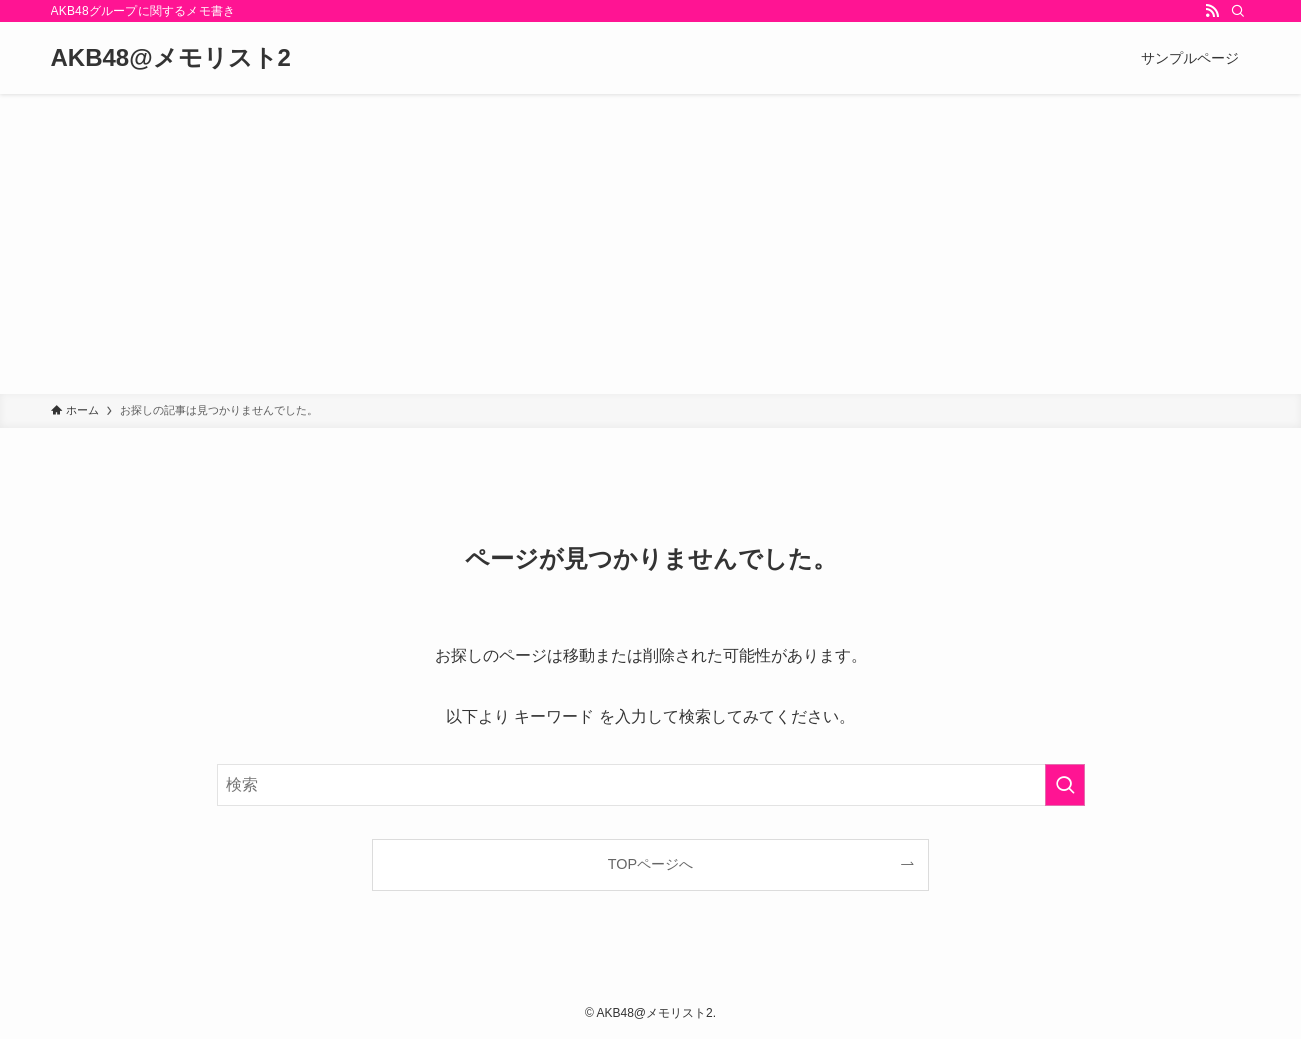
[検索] (1238, 11)
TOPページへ (650, 864)
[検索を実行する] (1065, 785)
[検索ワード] (651, 785)
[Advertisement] (651, 244)
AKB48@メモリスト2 (171, 58)
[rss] (1212, 11)
